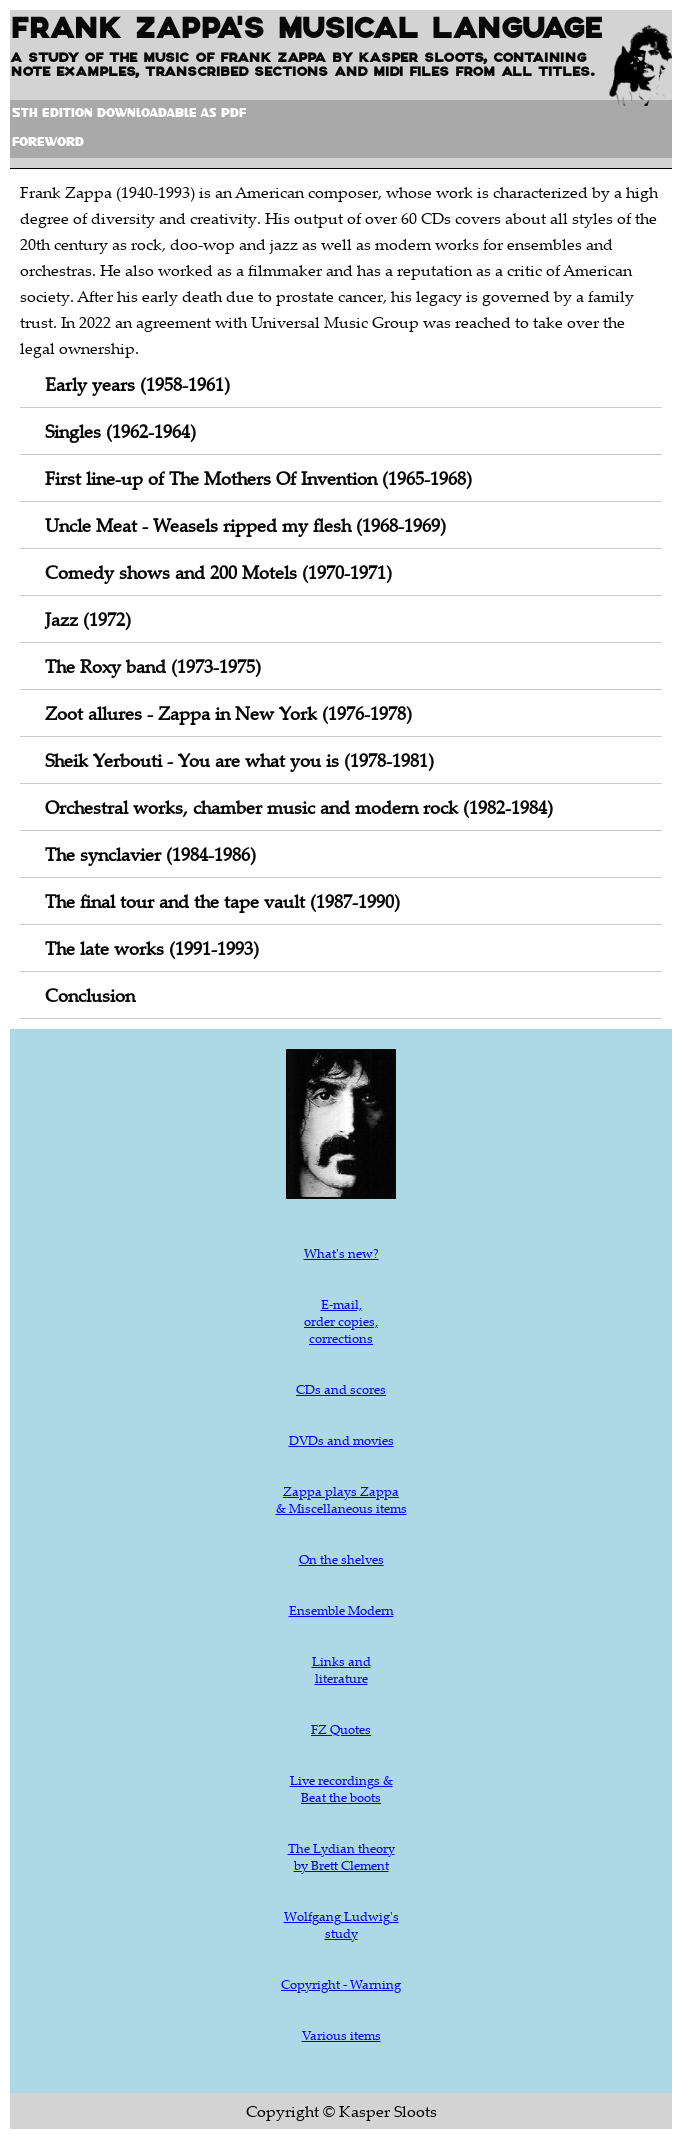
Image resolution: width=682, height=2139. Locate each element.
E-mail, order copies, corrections (341, 1321)
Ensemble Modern (341, 1610)
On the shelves (341, 1559)
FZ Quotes (341, 1729)
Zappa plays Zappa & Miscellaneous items (341, 1499)
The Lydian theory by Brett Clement (341, 1856)
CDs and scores (341, 1389)
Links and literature (341, 1669)
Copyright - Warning (341, 1984)
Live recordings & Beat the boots (341, 1788)
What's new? (341, 1253)
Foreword (48, 143)
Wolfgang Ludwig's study (341, 1924)
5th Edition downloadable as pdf (129, 114)
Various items (341, 2035)
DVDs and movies (341, 1440)
